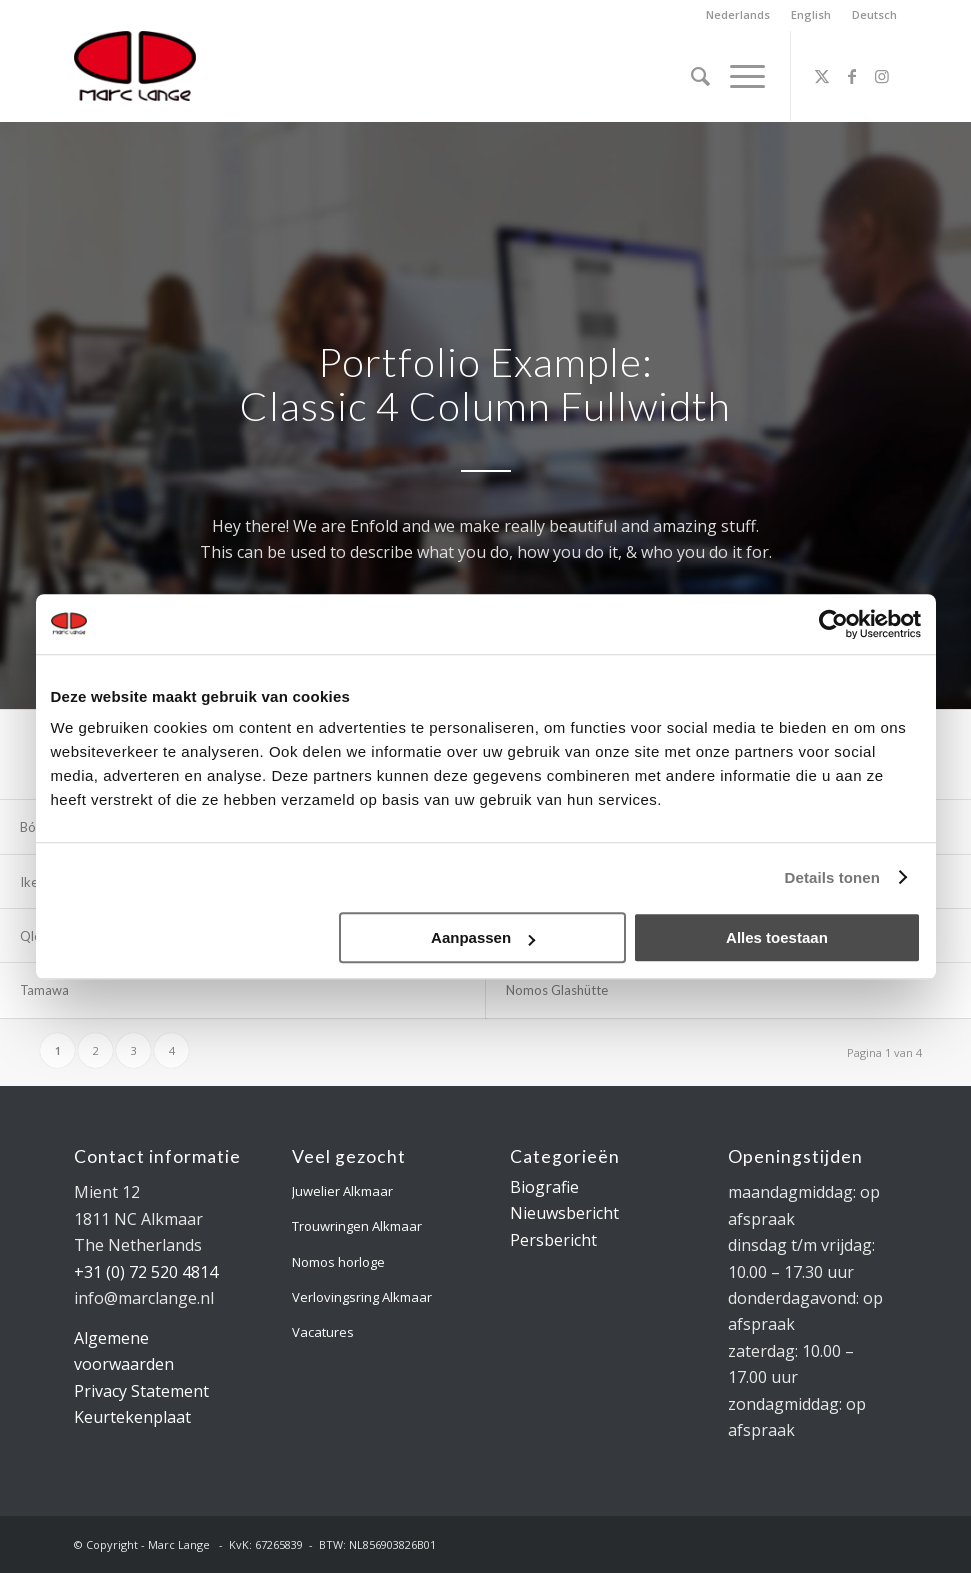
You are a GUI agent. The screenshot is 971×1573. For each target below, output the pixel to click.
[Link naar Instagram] (882, 76)
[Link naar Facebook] (852, 76)
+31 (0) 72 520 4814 (146, 1272)
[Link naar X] (822, 76)
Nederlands (738, 14)
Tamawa (44, 990)
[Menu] (737, 76)
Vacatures (323, 1332)
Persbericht (553, 1240)
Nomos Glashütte (557, 990)
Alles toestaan (777, 937)
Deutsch (874, 14)
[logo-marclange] (135, 76)
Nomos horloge (338, 1262)
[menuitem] (738, 15)
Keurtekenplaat (132, 1417)
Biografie (544, 1187)
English (811, 14)
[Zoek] (690, 76)
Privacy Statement (141, 1391)
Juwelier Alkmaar (342, 1191)
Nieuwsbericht (564, 1213)
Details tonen (832, 877)
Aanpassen (483, 937)
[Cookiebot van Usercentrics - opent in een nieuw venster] (833, 624)
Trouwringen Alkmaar (357, 1226)
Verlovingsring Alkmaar (362, 1297)
